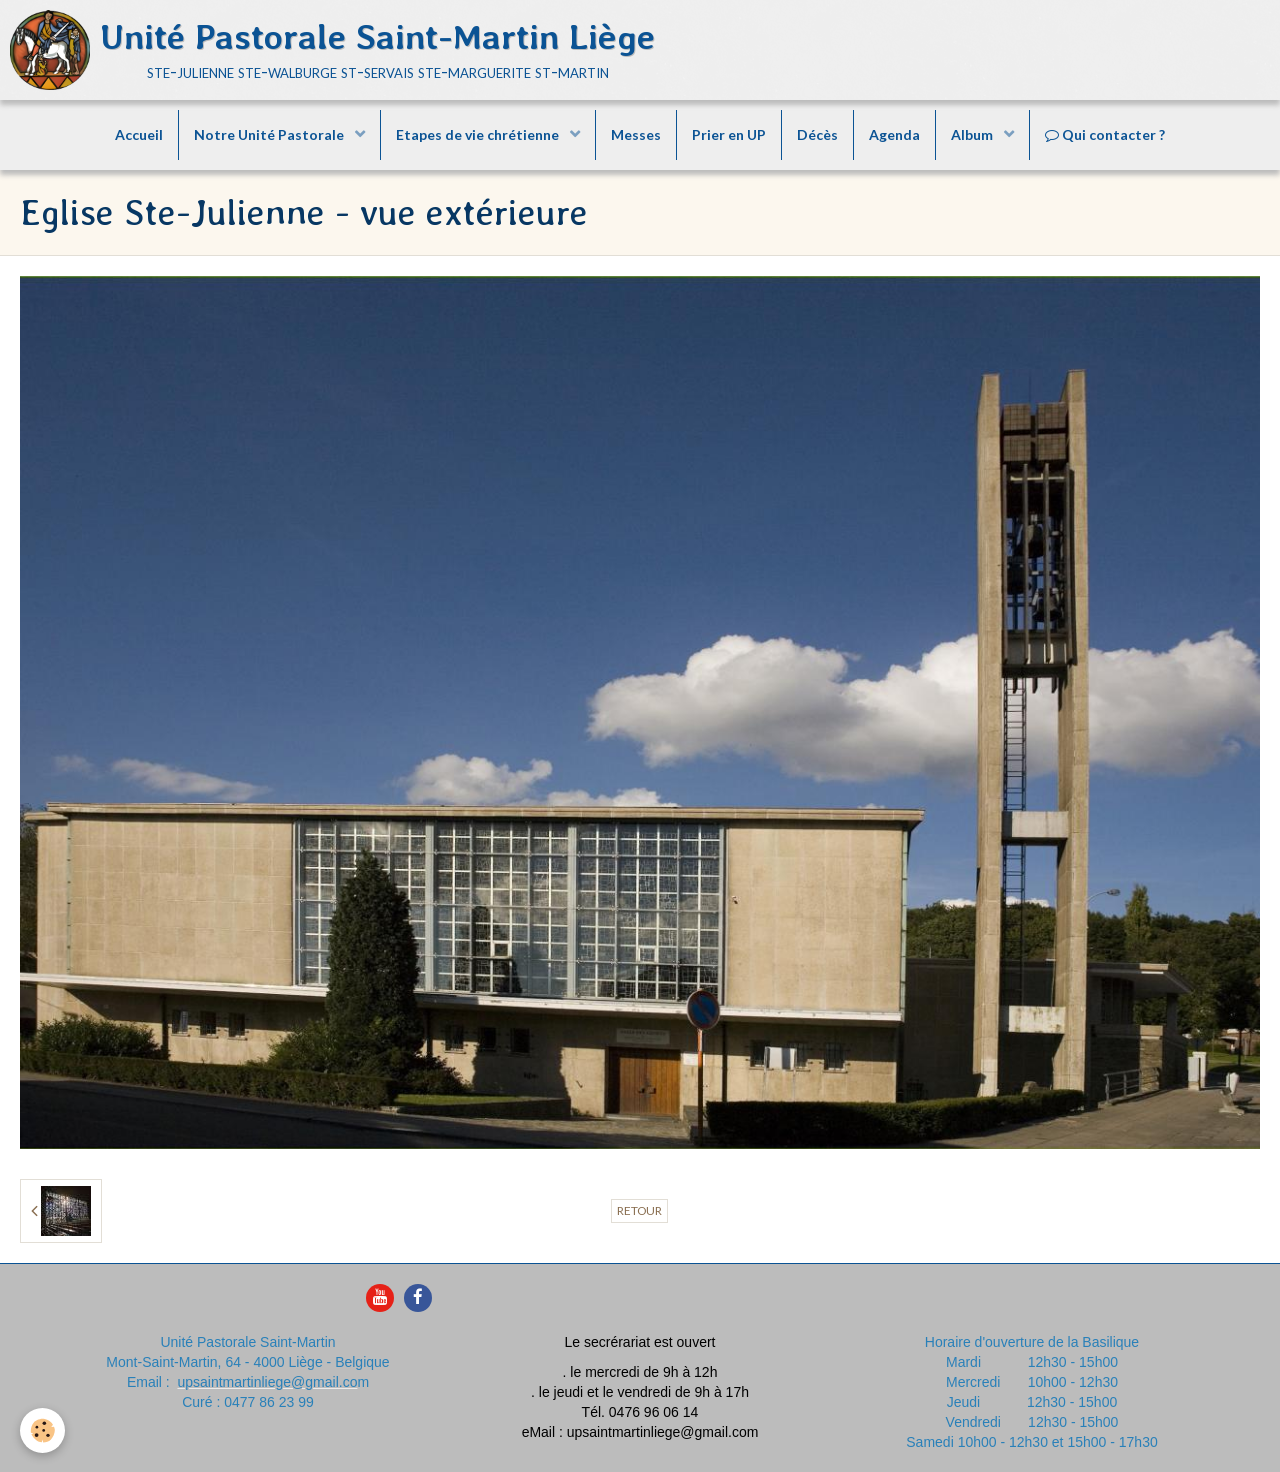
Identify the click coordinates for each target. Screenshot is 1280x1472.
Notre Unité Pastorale (270, 134)
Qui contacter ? (1105, 134)
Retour (639, 1210)
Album (973, 134)
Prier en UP (729, 134)
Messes (636, 134)
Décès (817, 134)
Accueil (139, 134)
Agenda (894, 134)
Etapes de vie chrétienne (479, 134)
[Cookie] (42, 1430)
